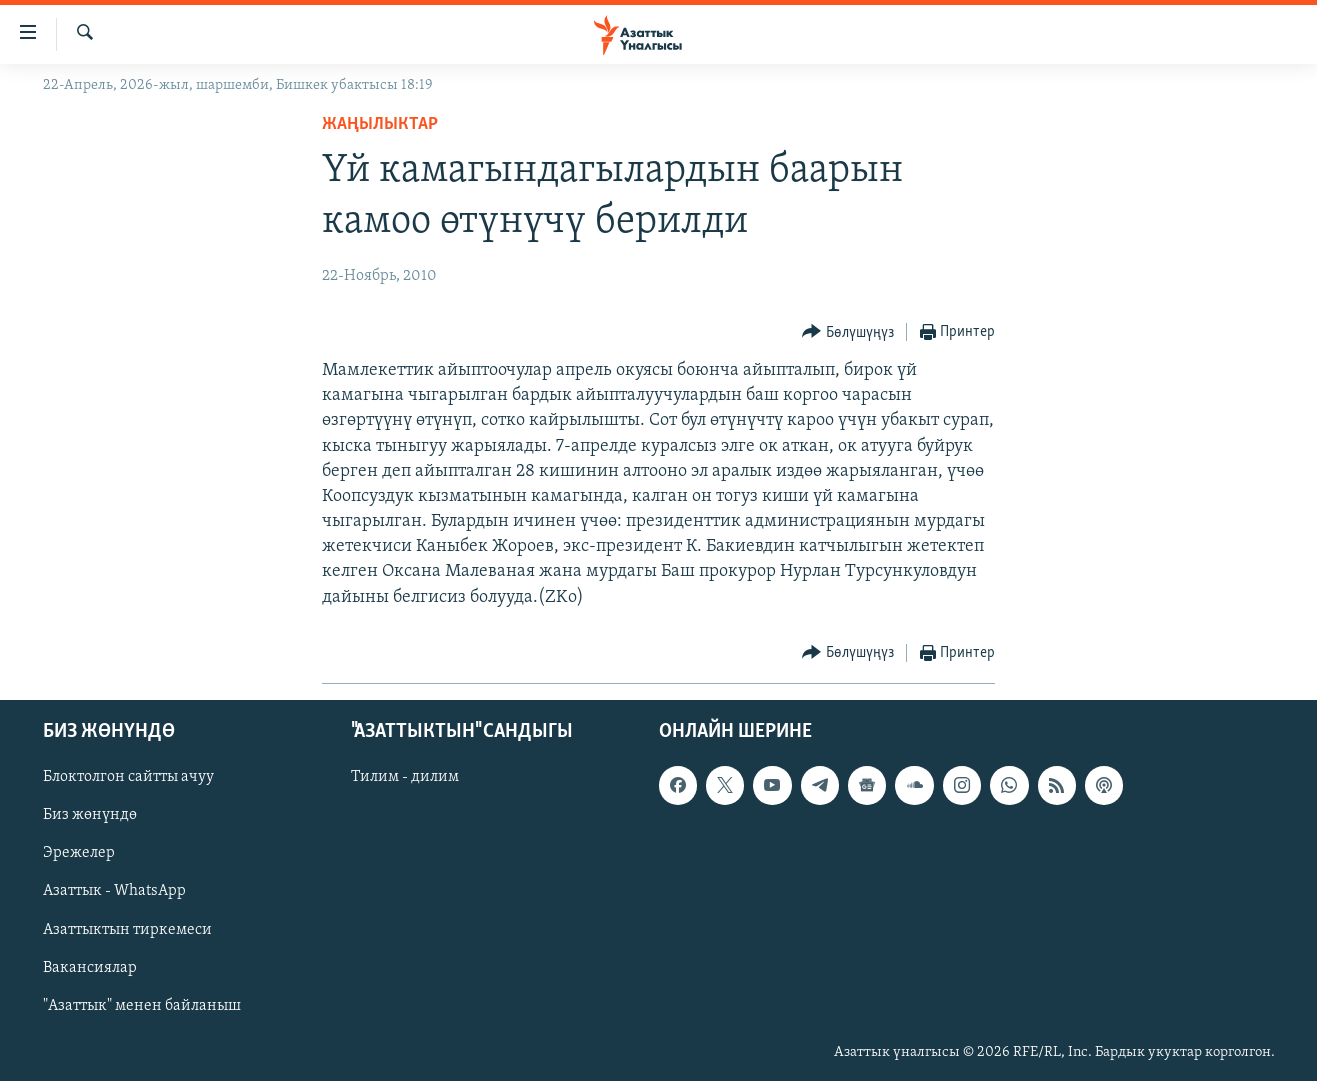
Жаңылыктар (380, 124)
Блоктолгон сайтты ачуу (128, 777)
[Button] (848, 332)
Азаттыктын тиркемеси (127, 929)
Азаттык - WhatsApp (114, 891)
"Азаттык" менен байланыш (142, 1006)
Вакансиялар (90, 968)
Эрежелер (79, 853)
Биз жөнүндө (90, 815)
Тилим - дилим (405, 777)
